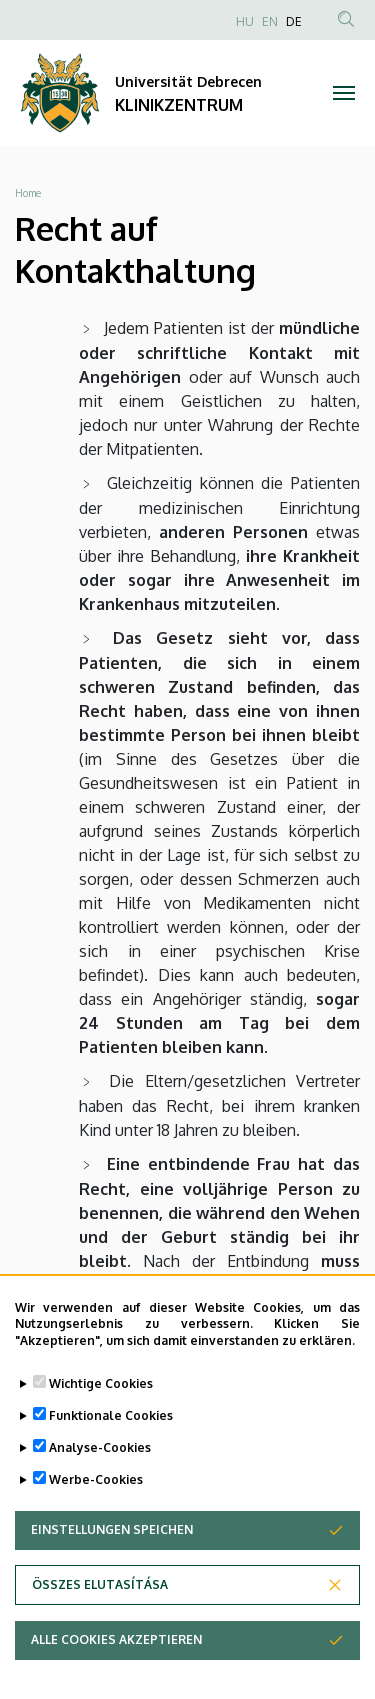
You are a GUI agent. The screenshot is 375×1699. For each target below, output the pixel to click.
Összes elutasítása (100, 1594)
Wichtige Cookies (101, 1393)
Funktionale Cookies (111, 1425)
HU (245, 21)
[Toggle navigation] (344, 93)
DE (294, 21)
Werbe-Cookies (96, 1489)
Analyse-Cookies (100, 1457)
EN (270, 21)
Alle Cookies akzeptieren (116, 1649)
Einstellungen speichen (112, 1539)
